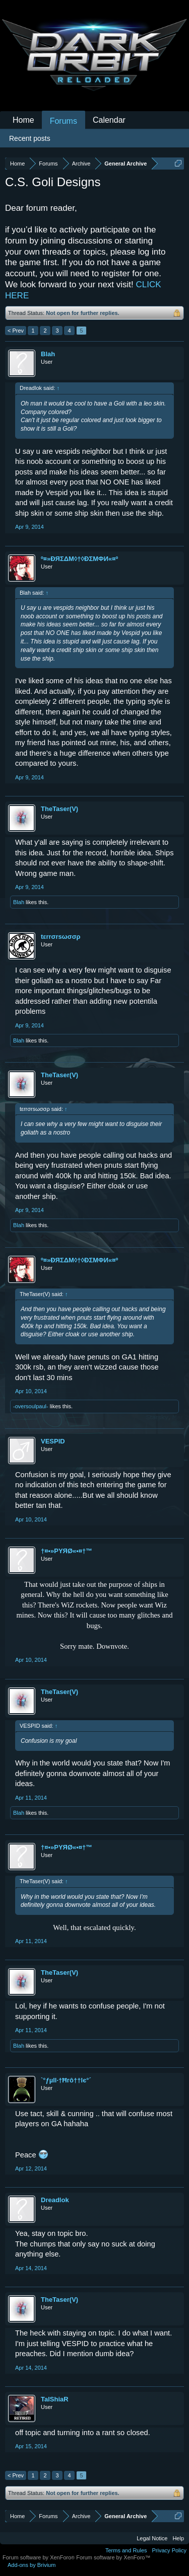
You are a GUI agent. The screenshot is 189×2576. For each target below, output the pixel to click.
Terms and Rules (126, 2550)
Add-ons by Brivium (31, 2565)
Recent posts (29, 138)
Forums (63, 121)
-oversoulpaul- (30, 1406)
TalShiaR (55, 2399)
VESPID (53, 1441)
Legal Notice (152, 2538)
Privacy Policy (169, 2550)
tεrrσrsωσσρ (61, 936)
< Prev (16, 331)
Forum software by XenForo (39, 2557)
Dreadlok (55, 2200)
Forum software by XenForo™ (113, 2557)
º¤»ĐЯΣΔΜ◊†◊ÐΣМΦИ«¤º (79, 558)
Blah (48, 354)
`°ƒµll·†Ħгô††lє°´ (66, 2080)
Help (178, 2538)
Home (23, 120)
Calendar (109, 120)
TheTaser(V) (59, 809)
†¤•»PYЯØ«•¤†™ (66, 1551)
